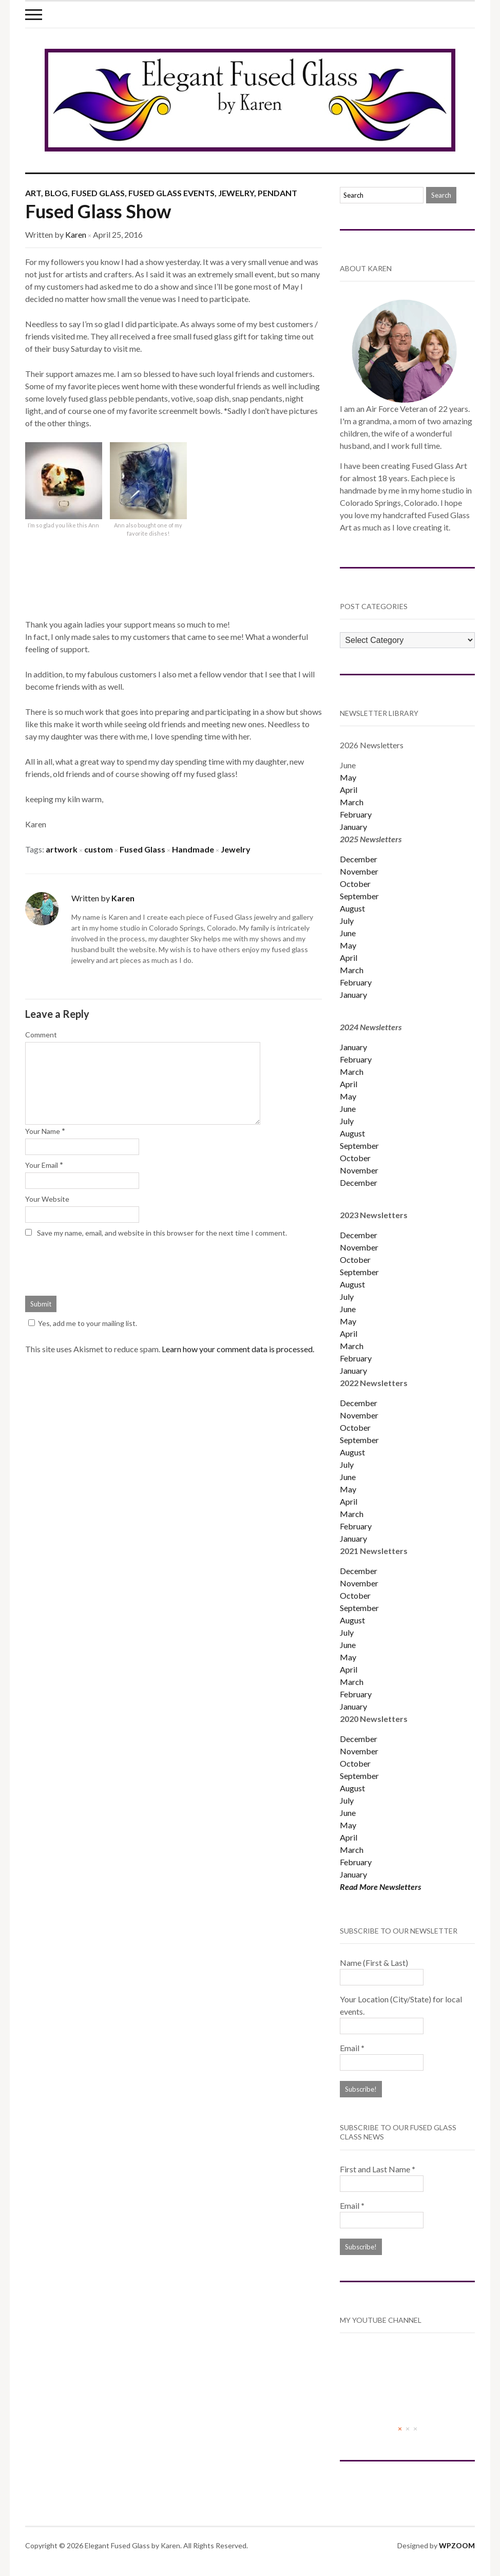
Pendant (277, 193)
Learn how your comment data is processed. (238, 1349)
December (358, 859)
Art (33, 193)
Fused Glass (98, 193)
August (352, 908)
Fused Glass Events (171, 193)
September (359, 896)
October (355, 883)
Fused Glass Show (98, 211)
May (348, 777)
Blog (56, 193)
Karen (75, 234)
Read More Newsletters (380, 1886)
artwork (62, 849)
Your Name (42, 1131)
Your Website (47, 1199)
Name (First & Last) (374, 1962)
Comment (41, 1034)
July (347, 920)
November (359, 871)
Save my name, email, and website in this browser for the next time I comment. (162, 1232)
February (356, 814)
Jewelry (236, 193)
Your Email (41, 1165)
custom (98, 849)
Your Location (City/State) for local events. (401, 2005)
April (348, 789)
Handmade (193, 849)
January (353, 826)
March (351, 802)
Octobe (354, 1427)
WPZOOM (457, 2545)
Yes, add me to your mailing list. (81, 1323)
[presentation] (103, 1265)
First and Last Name (377, 2169)
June (348, 933)
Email (352, 2048)
